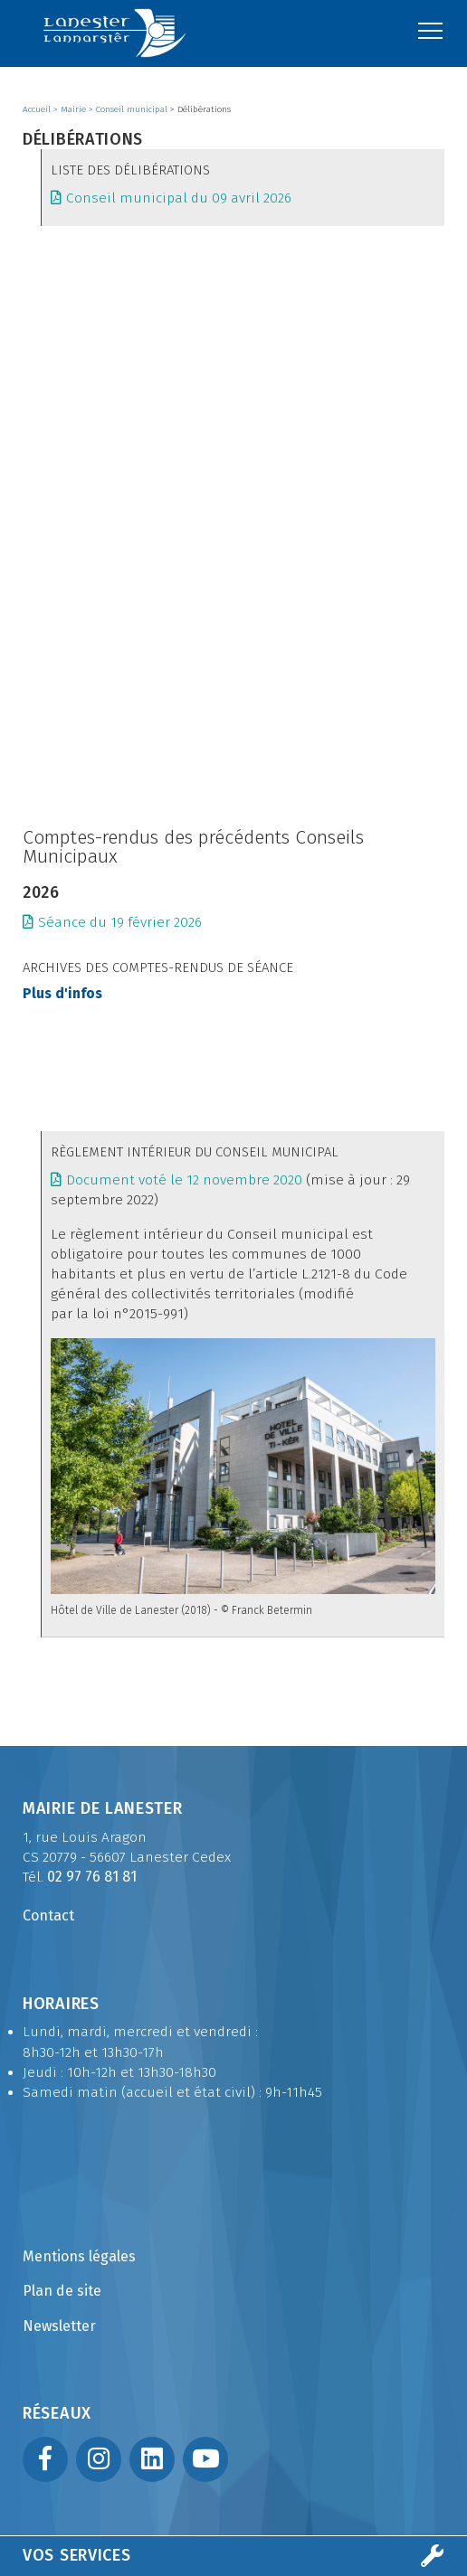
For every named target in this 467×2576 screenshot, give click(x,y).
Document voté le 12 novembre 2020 (184, 1180)
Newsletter (59, 2326)
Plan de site (62, 2290)
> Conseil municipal (129, 109)
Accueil (38, 109)
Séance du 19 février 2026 (120, 922)
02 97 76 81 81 (92, 1876)
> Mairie (71, 109)
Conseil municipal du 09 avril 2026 (178, 198)
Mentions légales (79, 2256)
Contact (48, 1915)
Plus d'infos (62, 994)
